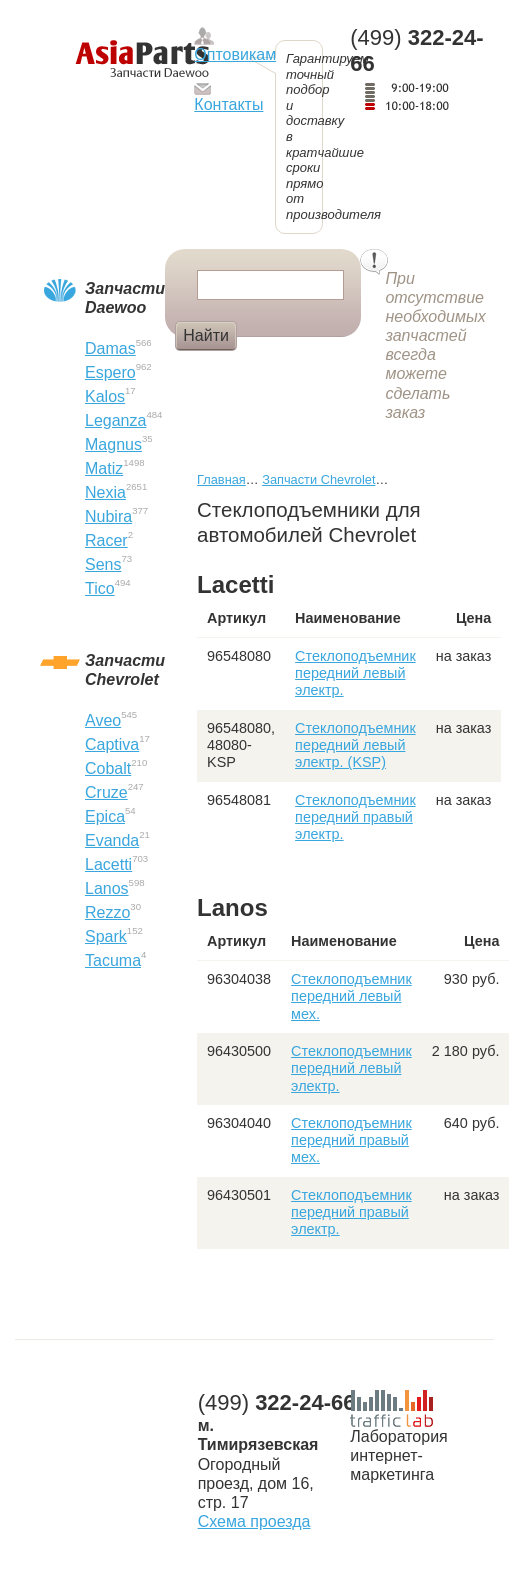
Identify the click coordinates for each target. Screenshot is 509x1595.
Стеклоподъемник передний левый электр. (355, 673)
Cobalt (108, 768)
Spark (106, 936)
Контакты (228, 104)
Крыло (278, 369)
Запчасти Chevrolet (318, 479)
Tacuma (113, 960)
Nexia (105, 492)
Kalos (105, 396)
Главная (221, 479)
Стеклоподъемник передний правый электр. (355, 817)
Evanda (112, 840)
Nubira (108, 516)
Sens (103, 564)
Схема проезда (254, 1521)
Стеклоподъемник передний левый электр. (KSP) (355, 745)
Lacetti (108, 864)
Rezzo (107, 912)
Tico (100, 588)
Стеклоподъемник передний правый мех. (351, 1140)
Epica (105, 816)
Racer (106, 540)
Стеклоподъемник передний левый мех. (351, 996)
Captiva (112, 744)
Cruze (106, 792)
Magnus (113, 444)
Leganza (115, 420)
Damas (110, 348)
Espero (110, 372)
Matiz (104, 468)
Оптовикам (235, 54)
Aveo (103, 720)
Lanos (107, 888)
